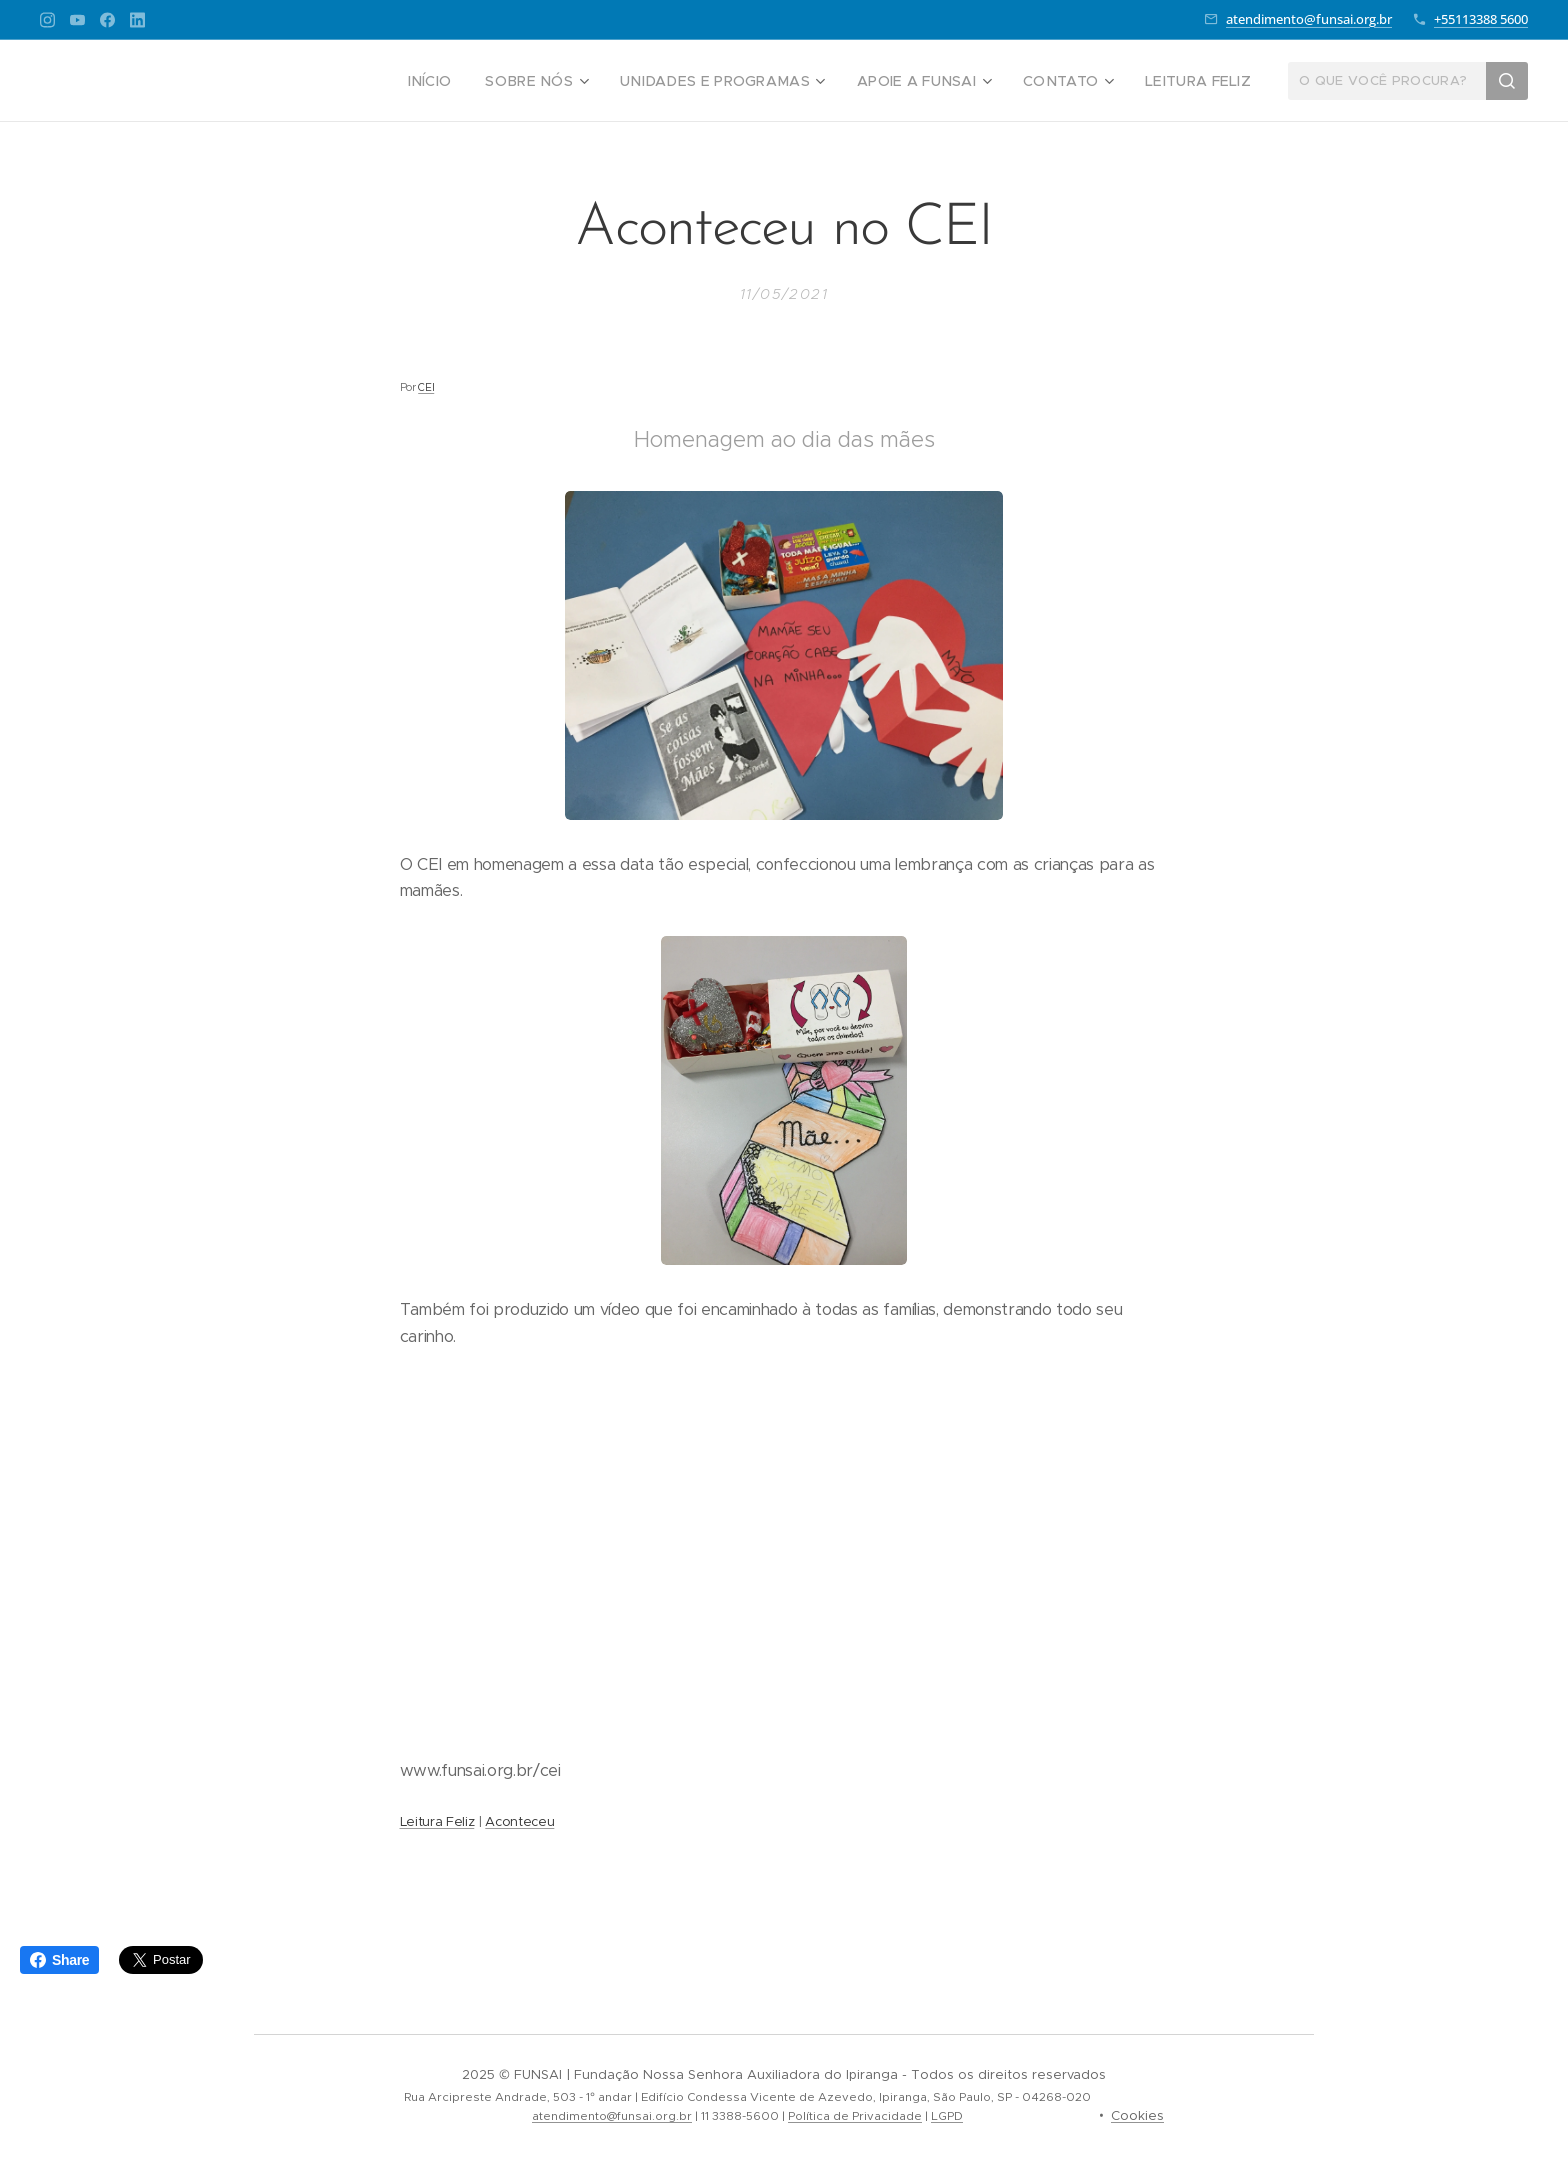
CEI (426, 387)
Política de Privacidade (855, 2116)
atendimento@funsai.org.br (1309, 19)
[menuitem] (478, 81)
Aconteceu (519, 1821)
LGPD (947, 2116)
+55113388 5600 (1481, 19)
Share (59, 1960)
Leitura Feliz (437, 1821)
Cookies (1137, 2115)
